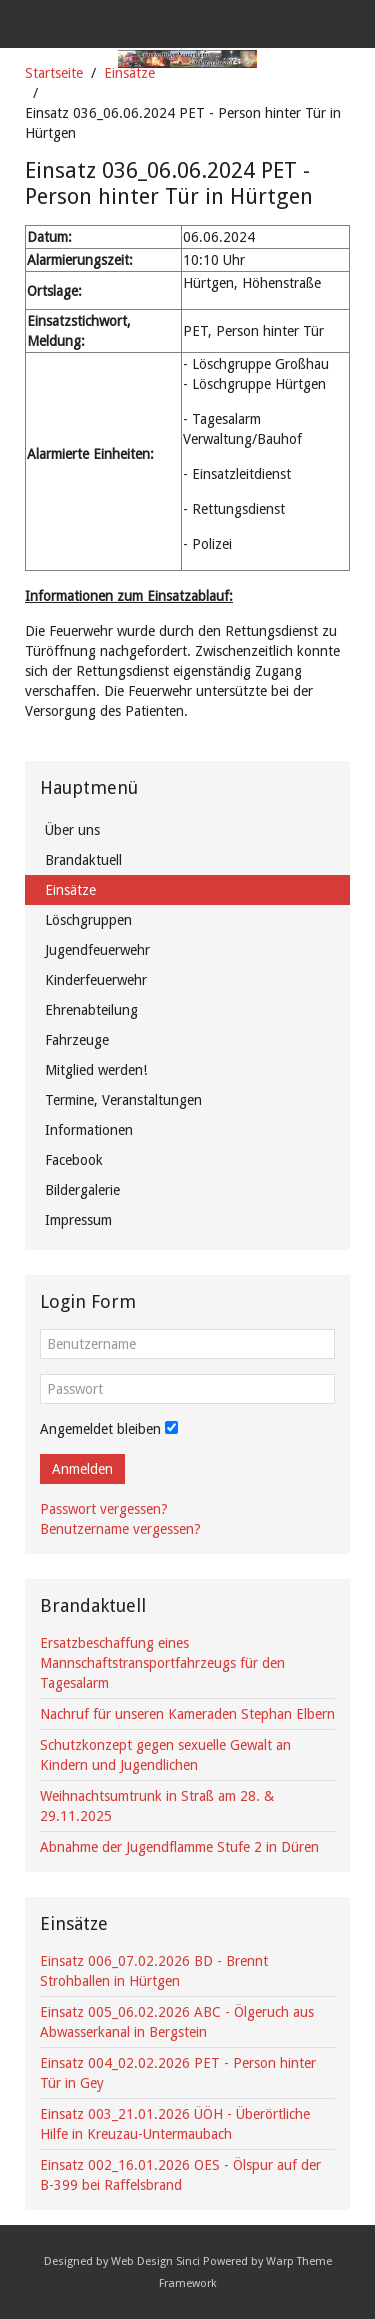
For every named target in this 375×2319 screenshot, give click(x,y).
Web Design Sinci (155, 2261)
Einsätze (129, 73)
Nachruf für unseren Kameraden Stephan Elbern (187, 1714)
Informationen (89, 1130)
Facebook (74, 1160)
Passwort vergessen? (104, 1509)
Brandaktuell (83, 860)
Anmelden (82, 1469)
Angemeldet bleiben (100, 1429)
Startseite (54, 73)
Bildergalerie (82, 1190)
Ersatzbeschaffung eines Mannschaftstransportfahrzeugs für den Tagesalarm (162, 1663)
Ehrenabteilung (91, 1010)
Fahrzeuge (77, 1040)
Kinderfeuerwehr (96, 980)
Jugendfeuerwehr (97, 950)
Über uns (72, 830)
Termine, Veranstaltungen (123, 1100)
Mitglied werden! (96, 1070)
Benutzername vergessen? (120, 1529)
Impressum (78, 1220)
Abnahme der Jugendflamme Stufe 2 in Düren (179, 1847)
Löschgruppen (88, 920)
